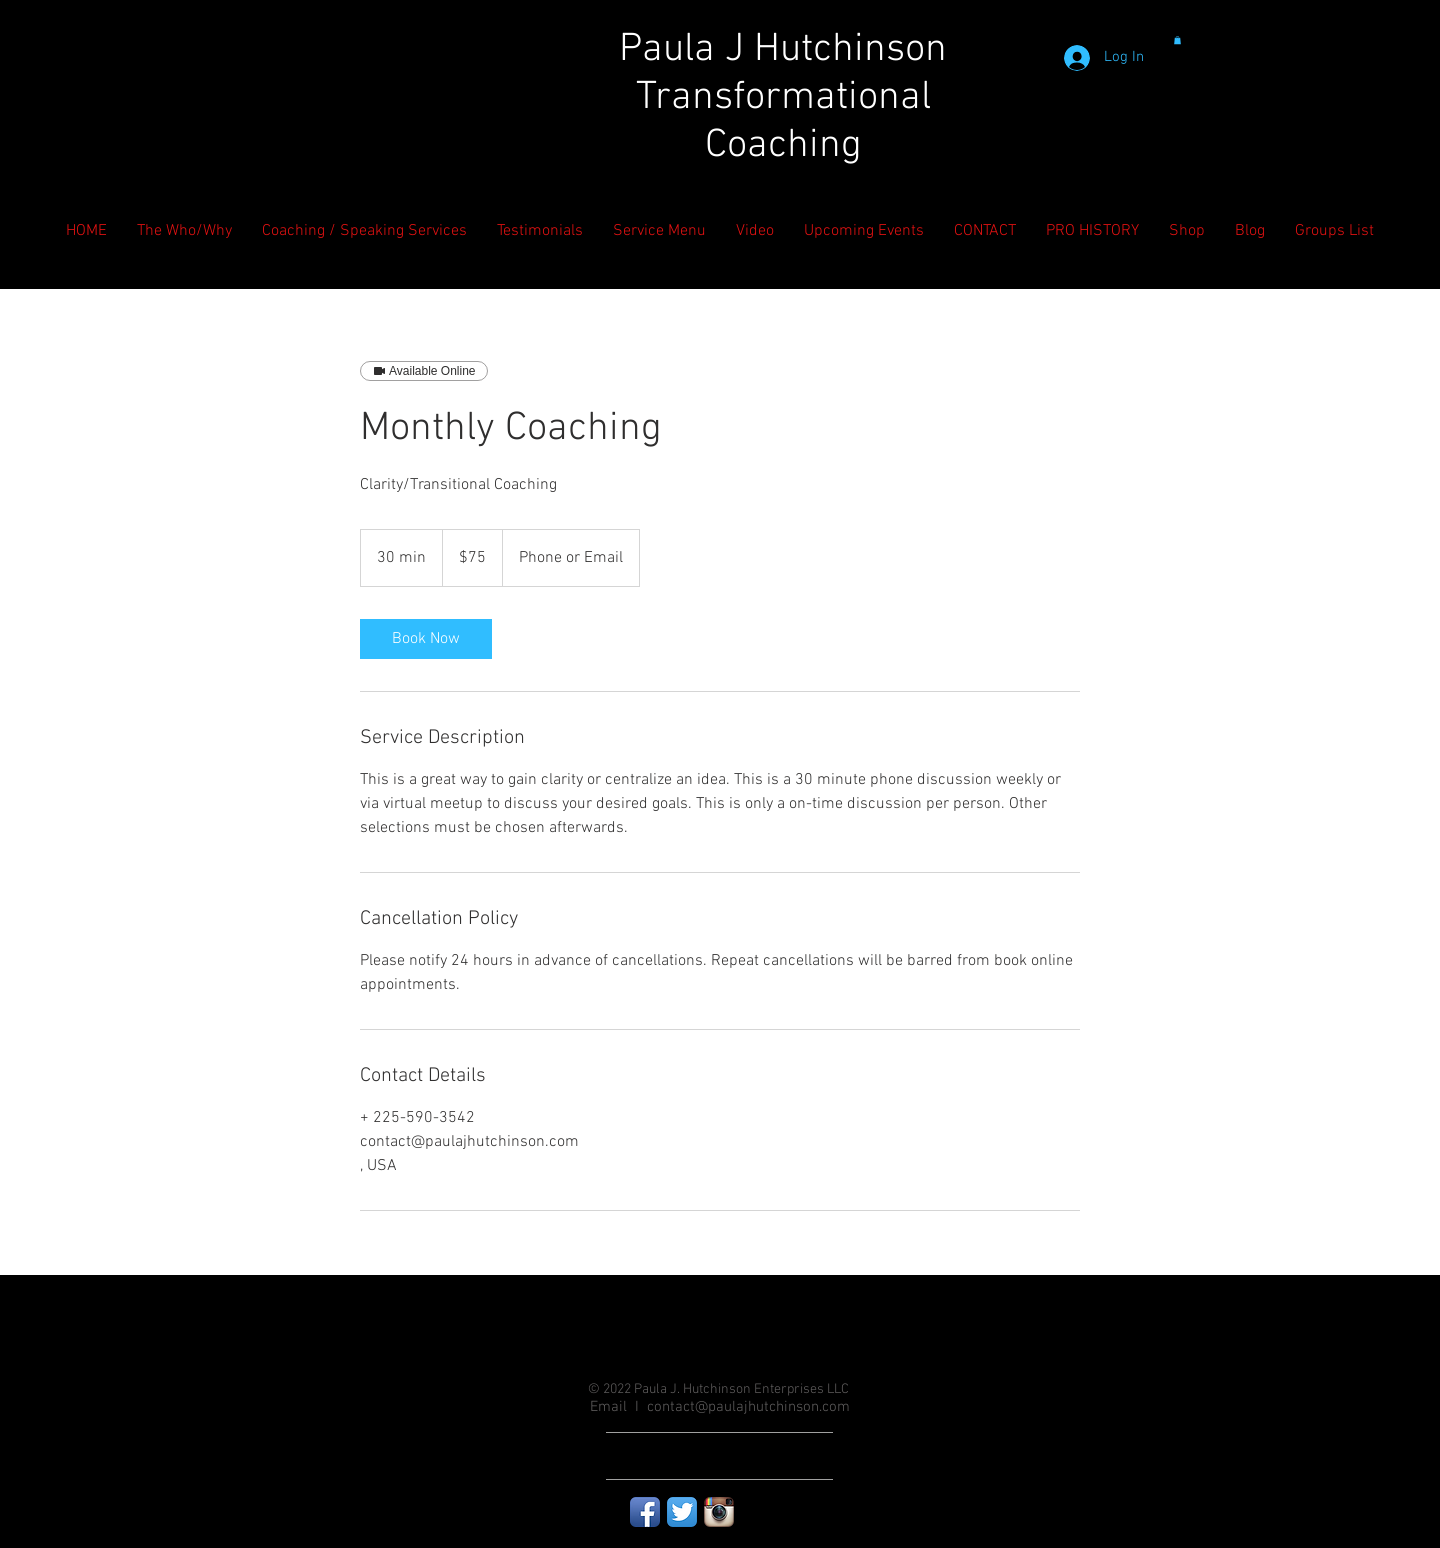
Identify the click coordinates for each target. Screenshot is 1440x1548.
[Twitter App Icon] (682, 1512)
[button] (1177, 40)
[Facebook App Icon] (645, 1512)
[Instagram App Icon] (719, 1512)
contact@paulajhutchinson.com (748, 1407)
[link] (426, 639)
